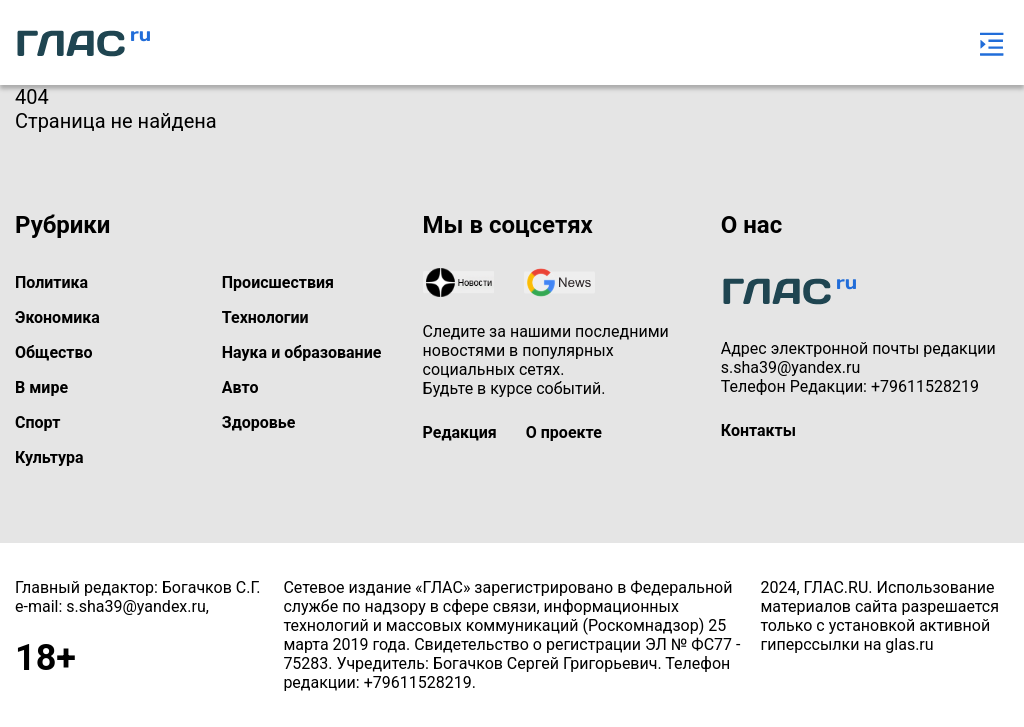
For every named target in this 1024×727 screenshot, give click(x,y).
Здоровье (259, 422)
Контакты (758, 430)
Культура (49, 457)
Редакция (460, 432)
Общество (54, 352)
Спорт (37, 422)
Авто (240, 387)
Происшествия (278, 282)
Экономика (57, 317)
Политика (51, 282)
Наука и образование (302, 352)
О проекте (564, 432)
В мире (41, 387)
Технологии (265, 317)
